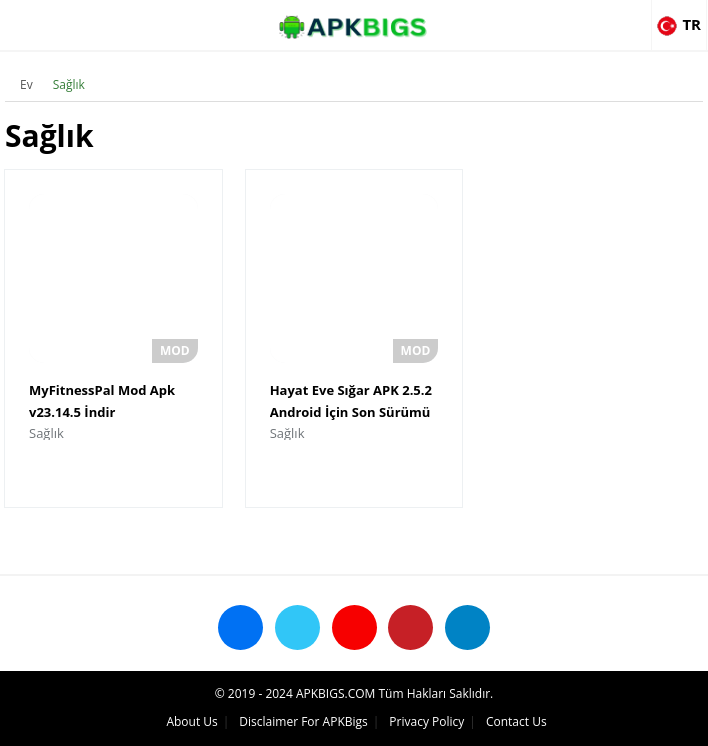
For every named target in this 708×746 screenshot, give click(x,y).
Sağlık (69, 84)
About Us (191, 721)
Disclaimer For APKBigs (303, 721)
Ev (26, 84)
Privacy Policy (426, 721)
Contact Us (516, 721)
